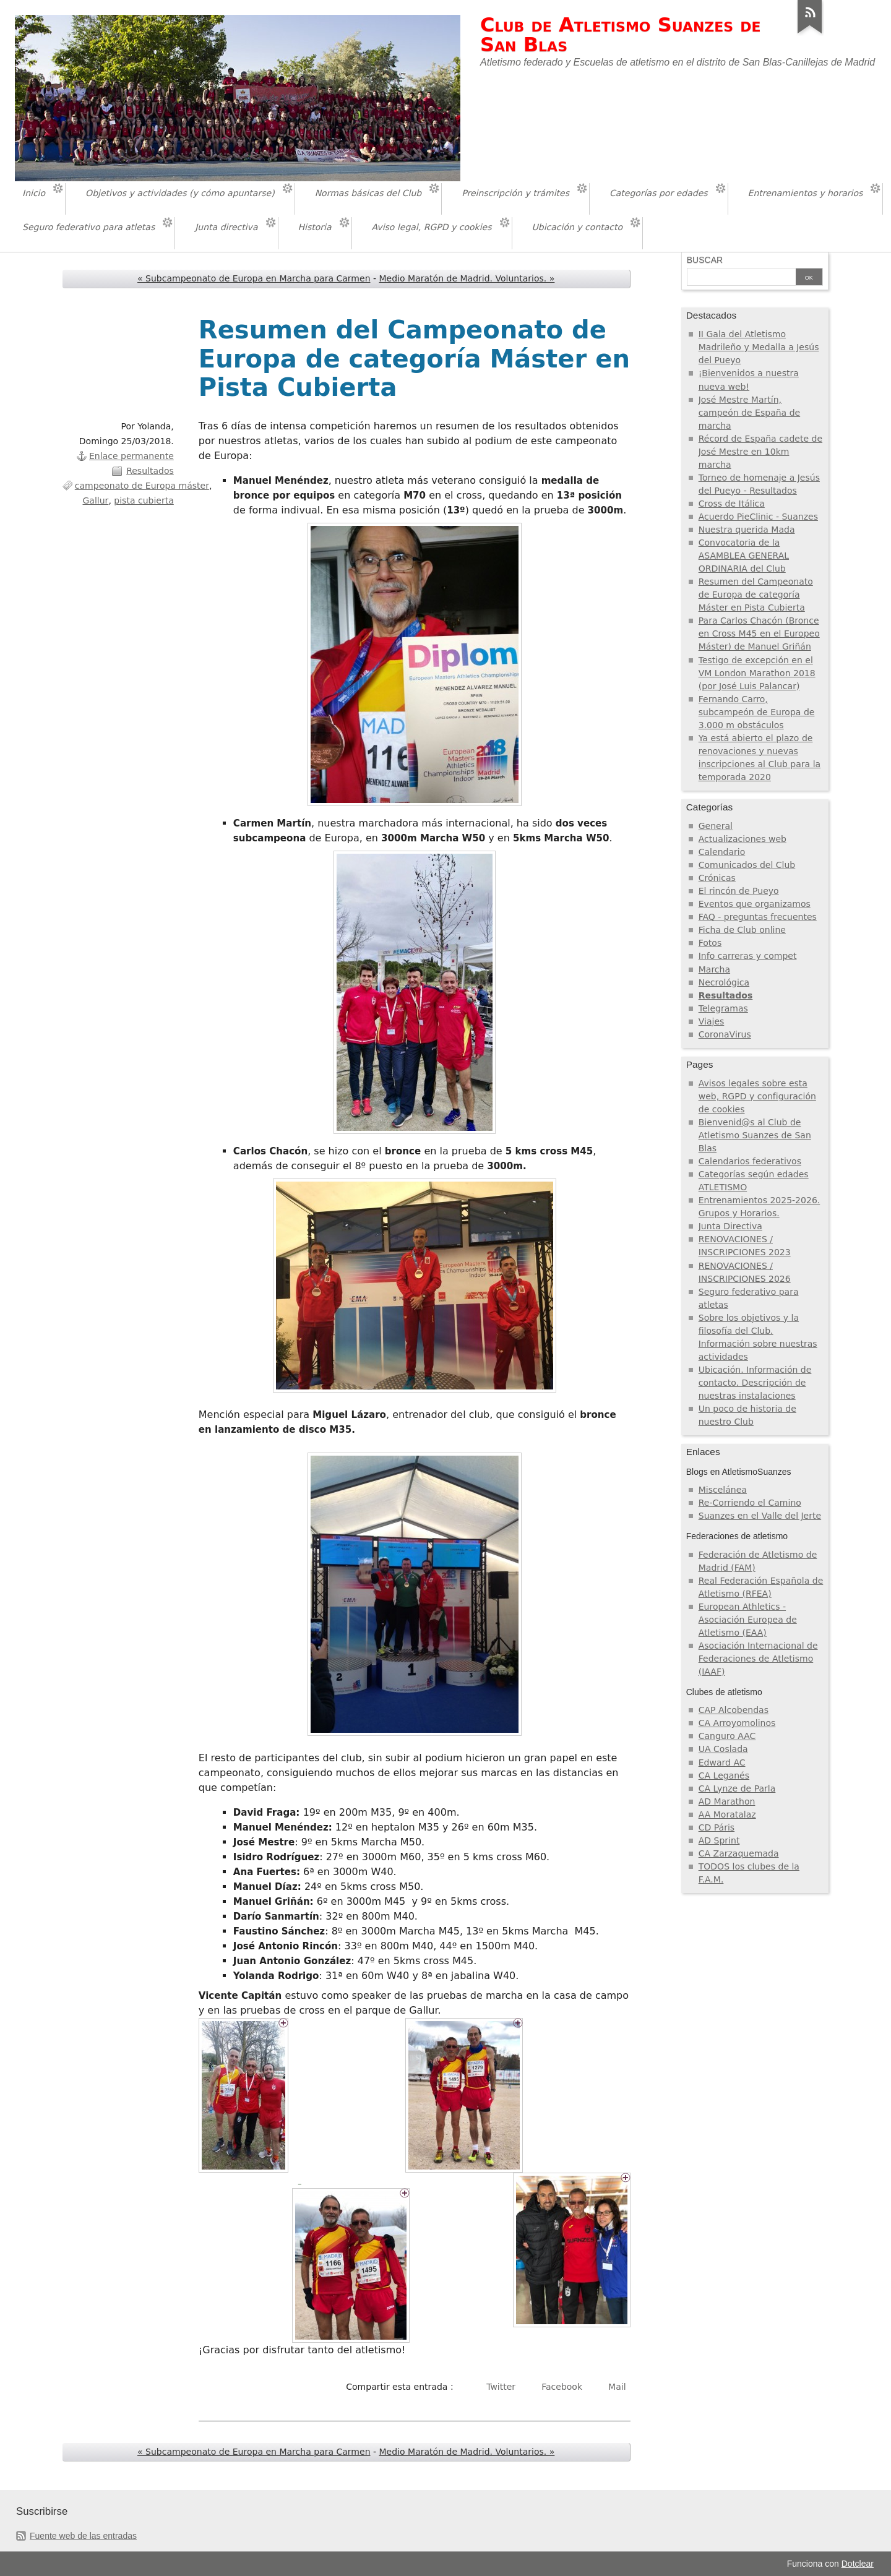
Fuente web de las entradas (83, 2536)
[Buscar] (741, 277)
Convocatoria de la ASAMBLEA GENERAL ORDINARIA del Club (744, 555)
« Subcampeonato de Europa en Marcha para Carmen (254, 278)
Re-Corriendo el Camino (750, 1503)
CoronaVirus (725, 1034)
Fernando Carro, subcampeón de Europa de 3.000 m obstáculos (757, 712)
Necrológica (724, 982)
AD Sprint (719, 1840)
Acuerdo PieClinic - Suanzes (758, 517)
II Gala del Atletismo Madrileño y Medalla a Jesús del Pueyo (759, 347)
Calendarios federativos (750, 1161)
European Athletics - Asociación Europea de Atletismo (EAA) (748, 1620)
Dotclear (858, 2564)
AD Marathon (727, 1801)
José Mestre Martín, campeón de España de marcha (749, 413)
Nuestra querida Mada (747, 530)
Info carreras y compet (748, 956)
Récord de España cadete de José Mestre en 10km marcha (760, 452)
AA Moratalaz (727, 1814)
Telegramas (723, 1008)
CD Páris (716, 1827)
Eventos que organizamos (755, 904)
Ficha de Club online (742, 930)
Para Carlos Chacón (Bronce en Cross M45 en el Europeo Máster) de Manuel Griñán (759, 633)
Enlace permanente (131, 456)
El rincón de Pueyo (739, 891)
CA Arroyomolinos (737, 1723)
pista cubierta (143, 500)
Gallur (96, 500)
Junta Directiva (730, 1226)
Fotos (710, 943)
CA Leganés (724, 1775)
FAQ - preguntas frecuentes (758, 917)
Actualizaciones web (742, 839)
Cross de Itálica (732, 504)
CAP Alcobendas (733, 1710)
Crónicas (717, 878)
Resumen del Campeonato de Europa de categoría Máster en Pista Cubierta (756, 594)
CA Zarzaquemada (739, 1853)
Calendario (722, 852)
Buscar (705, 260)
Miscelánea (723, 1490)
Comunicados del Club (747, 865)
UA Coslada (723, 1749)
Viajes (712, 1021)
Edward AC (722, 1762)
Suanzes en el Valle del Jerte (760, 1516)
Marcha (714, 969)
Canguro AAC (727, 1736)
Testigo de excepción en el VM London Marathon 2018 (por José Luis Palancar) (757, 673)
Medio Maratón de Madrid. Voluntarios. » (467, 278)
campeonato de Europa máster (142, 486)
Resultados (150, 471)
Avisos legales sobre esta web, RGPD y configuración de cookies (757, 1096)
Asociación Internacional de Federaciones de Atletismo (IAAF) (758, 1659)
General (716, 826)
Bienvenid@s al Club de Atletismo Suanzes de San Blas (755, 1135)
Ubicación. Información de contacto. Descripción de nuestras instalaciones (755, 1383)
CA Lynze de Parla (737, 1788)
